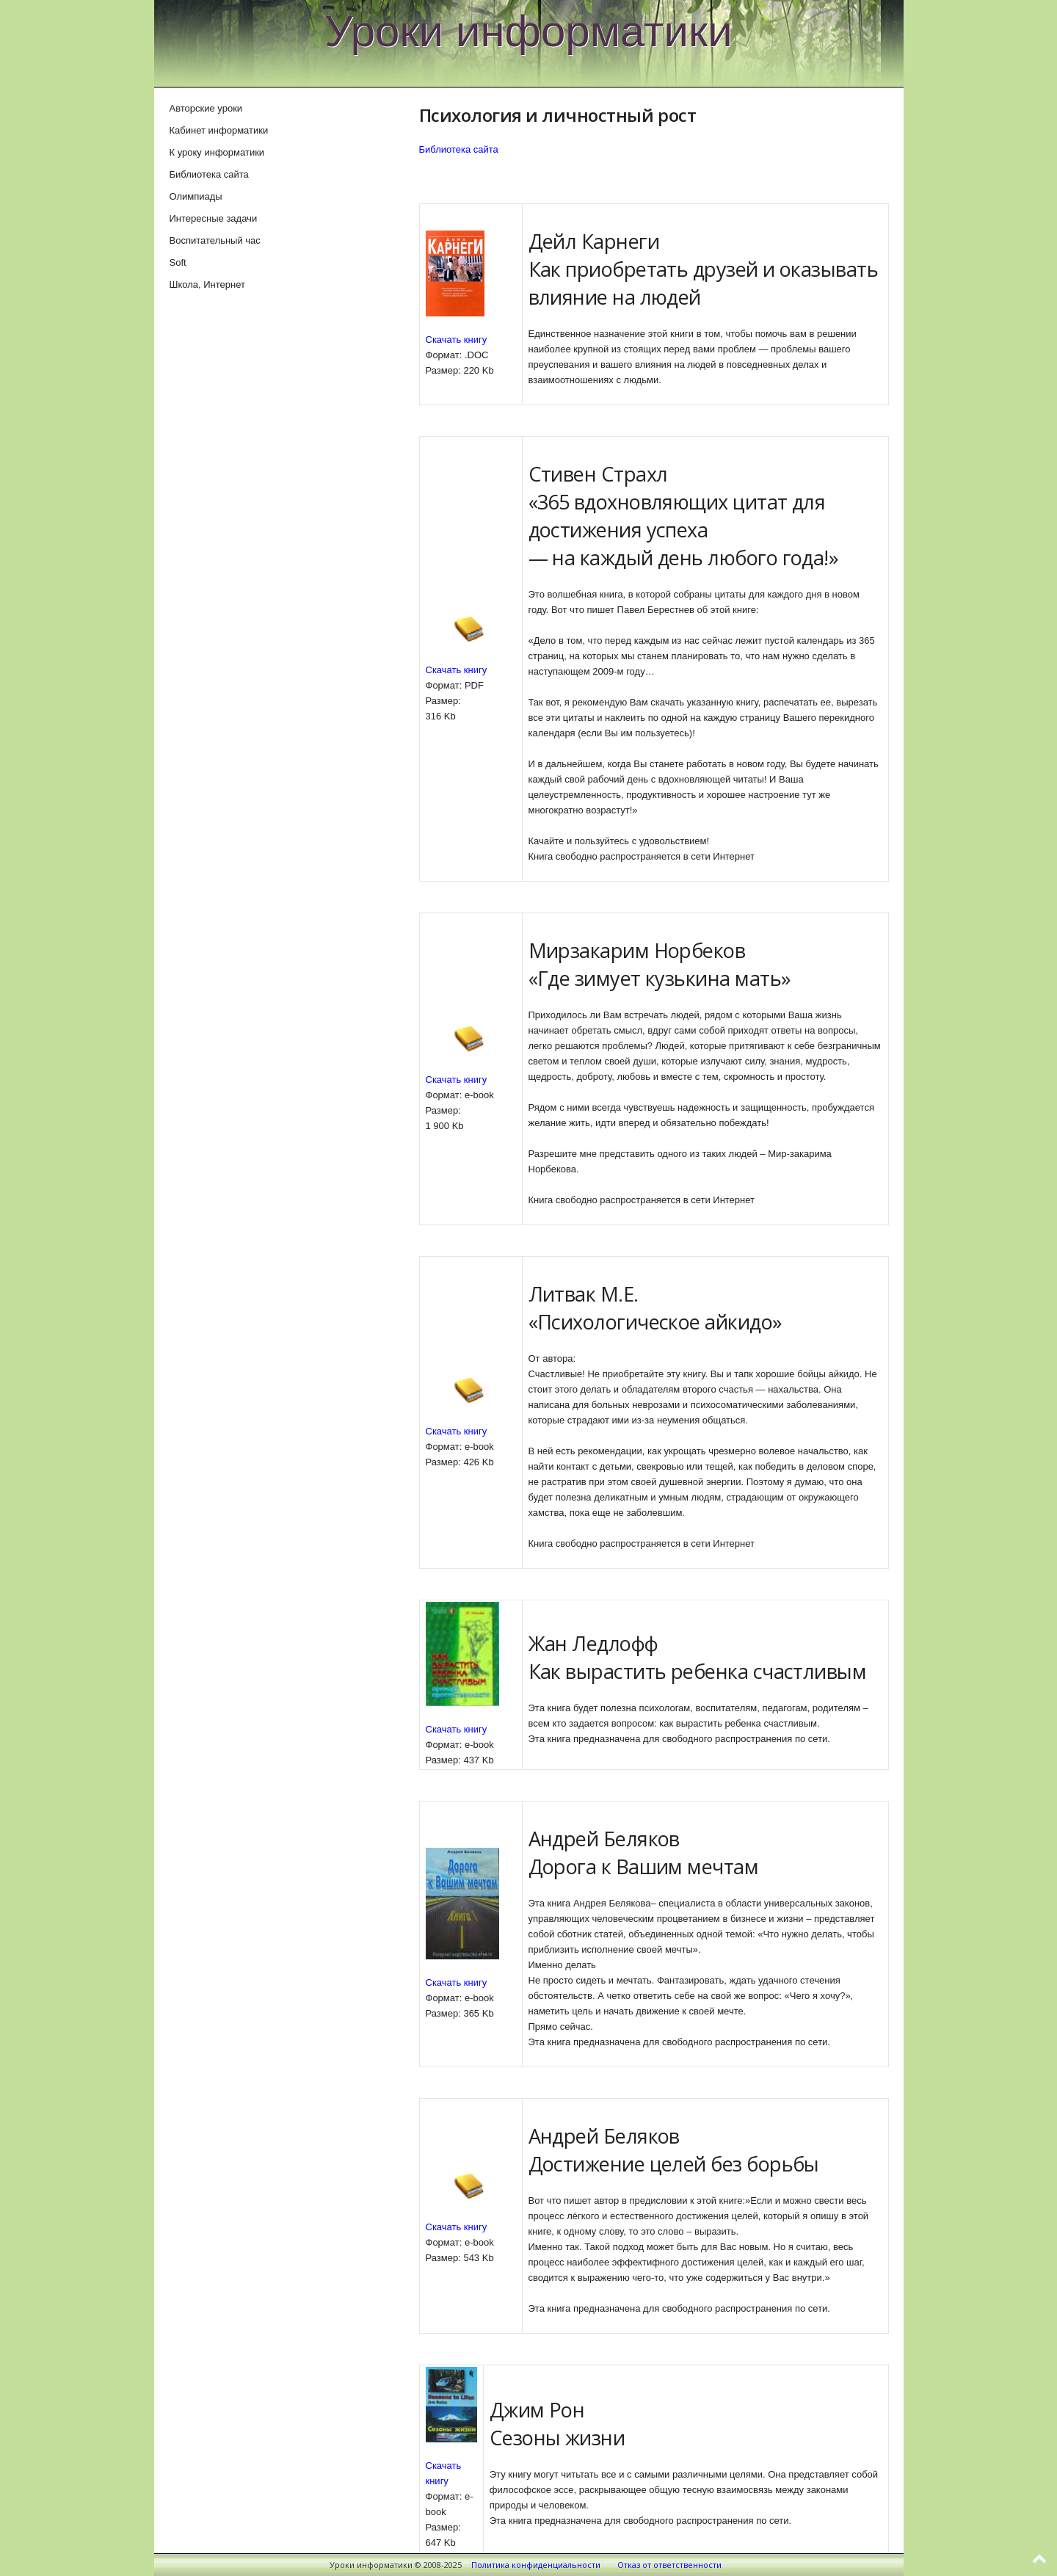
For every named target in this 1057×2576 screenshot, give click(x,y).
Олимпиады (196, 196)
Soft (178, 262)
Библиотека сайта (458, 149)
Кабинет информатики (219, 130)
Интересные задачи (214, 218)
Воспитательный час (215, 240)
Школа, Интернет (207, 284)
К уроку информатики (217, 152)
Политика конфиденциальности (535, 2564)
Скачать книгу (456, 339)
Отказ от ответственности (669, 2564)
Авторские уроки (206, 108)
